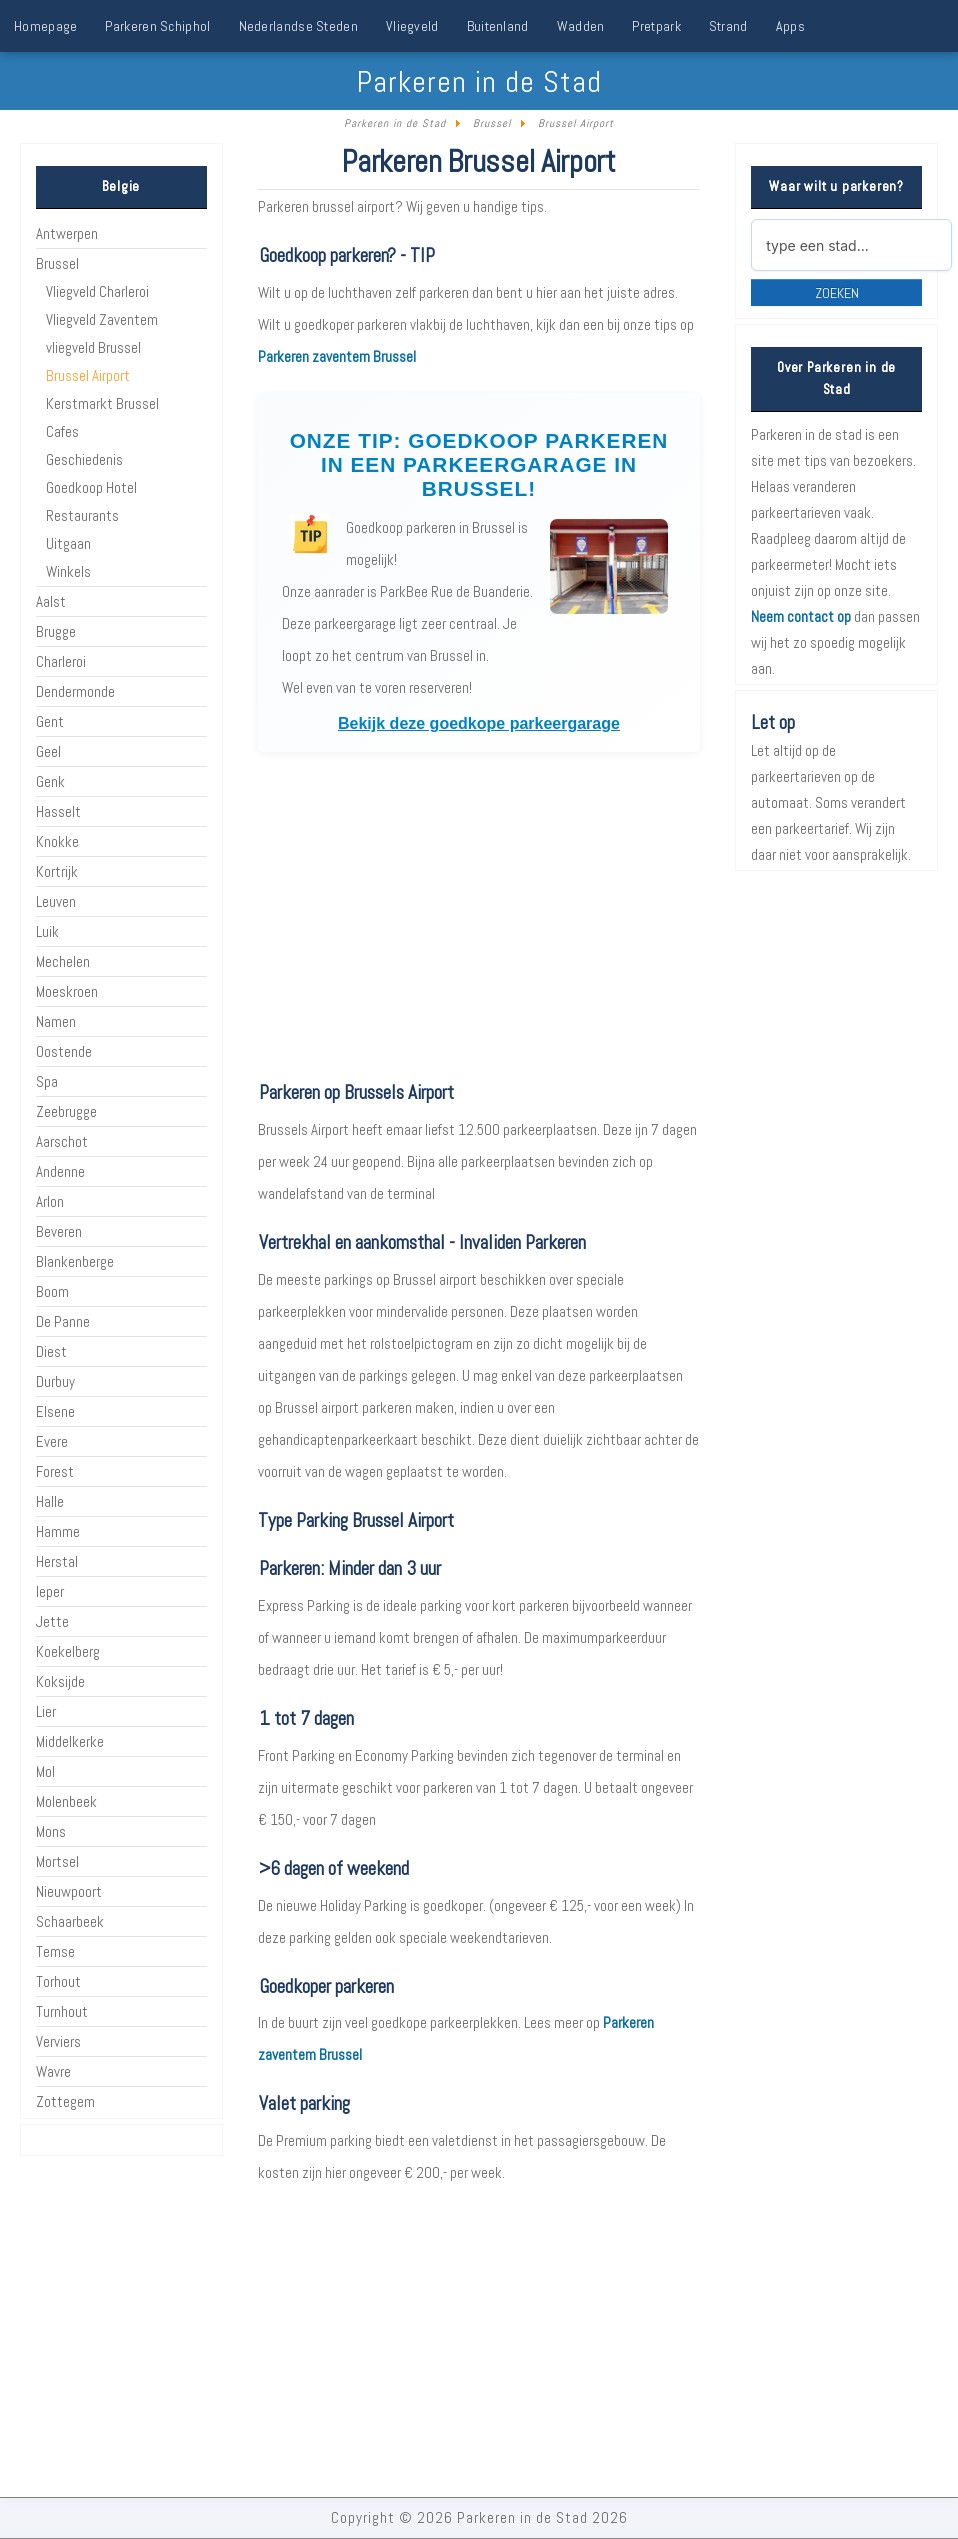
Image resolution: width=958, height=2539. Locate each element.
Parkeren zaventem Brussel (337, 356)
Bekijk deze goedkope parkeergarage (479, 723)
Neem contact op (801, 616)
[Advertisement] (478, 916)
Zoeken (837, 293)
